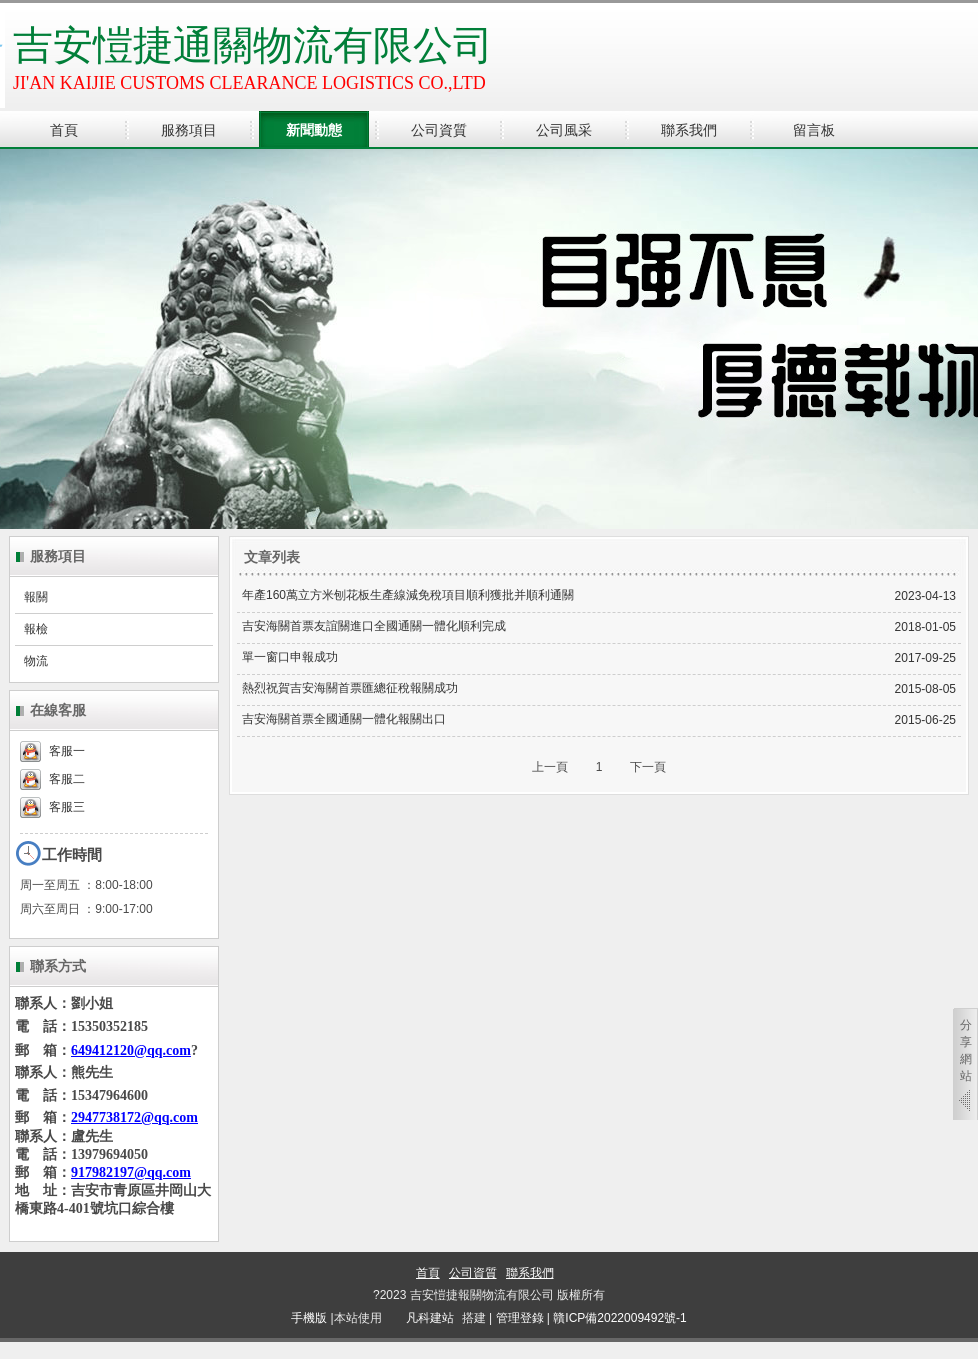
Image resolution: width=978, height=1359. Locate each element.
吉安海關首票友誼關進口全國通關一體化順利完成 (374, 626)
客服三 (52, 807)
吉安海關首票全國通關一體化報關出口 (344, 719)
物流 (36, 661)
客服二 (52, 779)
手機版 (309, 1318)
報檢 (36, 629)
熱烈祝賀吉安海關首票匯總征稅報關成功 (350, 688)
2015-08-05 (925, 689)
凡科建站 (418, 1318)
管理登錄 (520, 1318)
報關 (36, 597)
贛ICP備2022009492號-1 (619, 1318)
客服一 (52, 751)
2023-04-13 (925, 596)
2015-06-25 (925, 720)
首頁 (428, 1273)
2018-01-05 (925, 627)
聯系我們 (530, 1273)
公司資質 (473, 1273)
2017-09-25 (925, 658)
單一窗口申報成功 (290, 657)
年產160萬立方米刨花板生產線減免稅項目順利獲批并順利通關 (408, 595)
